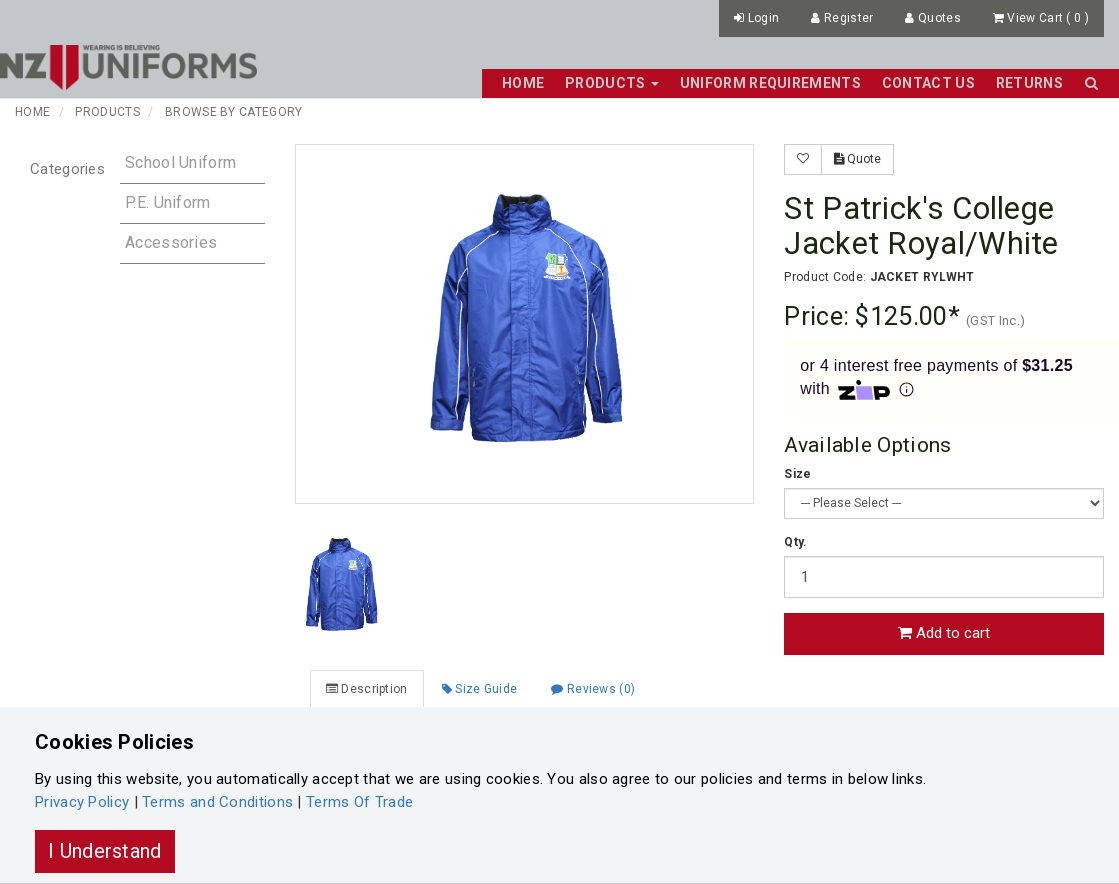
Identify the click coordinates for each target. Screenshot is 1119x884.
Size (797, 474)
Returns (1029, 83)
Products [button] (612, 83)
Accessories (171, 242)
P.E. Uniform (168, 202)
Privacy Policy (82, 802)
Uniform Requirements (770, 83)
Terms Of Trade (359, 802)
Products (107, 112)
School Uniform (180, 162)
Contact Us (928, 83)
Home (523, 83)
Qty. (795, 542)
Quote (857, 159)
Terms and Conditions (217, 802)
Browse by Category (233, 112)
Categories (67, 169)
